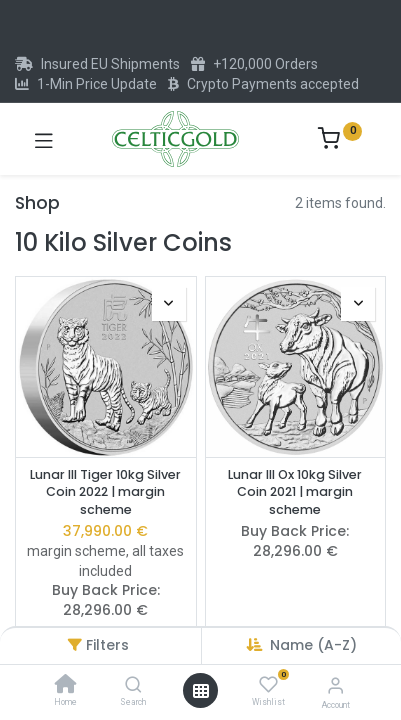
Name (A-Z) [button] (313, 645)
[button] (169, 304)
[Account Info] (335, 685)
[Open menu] (201, 691)
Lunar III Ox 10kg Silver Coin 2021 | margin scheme (295, 492)
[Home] (66, 686)
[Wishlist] (268, 685)
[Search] (133, 686)
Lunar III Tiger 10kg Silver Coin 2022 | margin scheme (105, 492)
